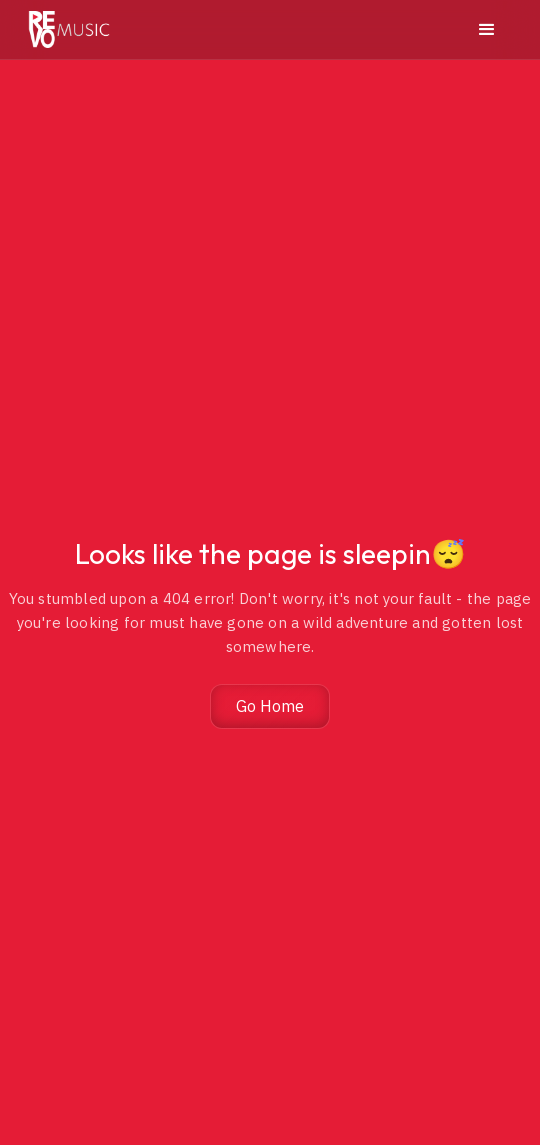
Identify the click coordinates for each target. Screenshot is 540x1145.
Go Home (270, 706)
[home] (69, 30)
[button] (487, 30)
